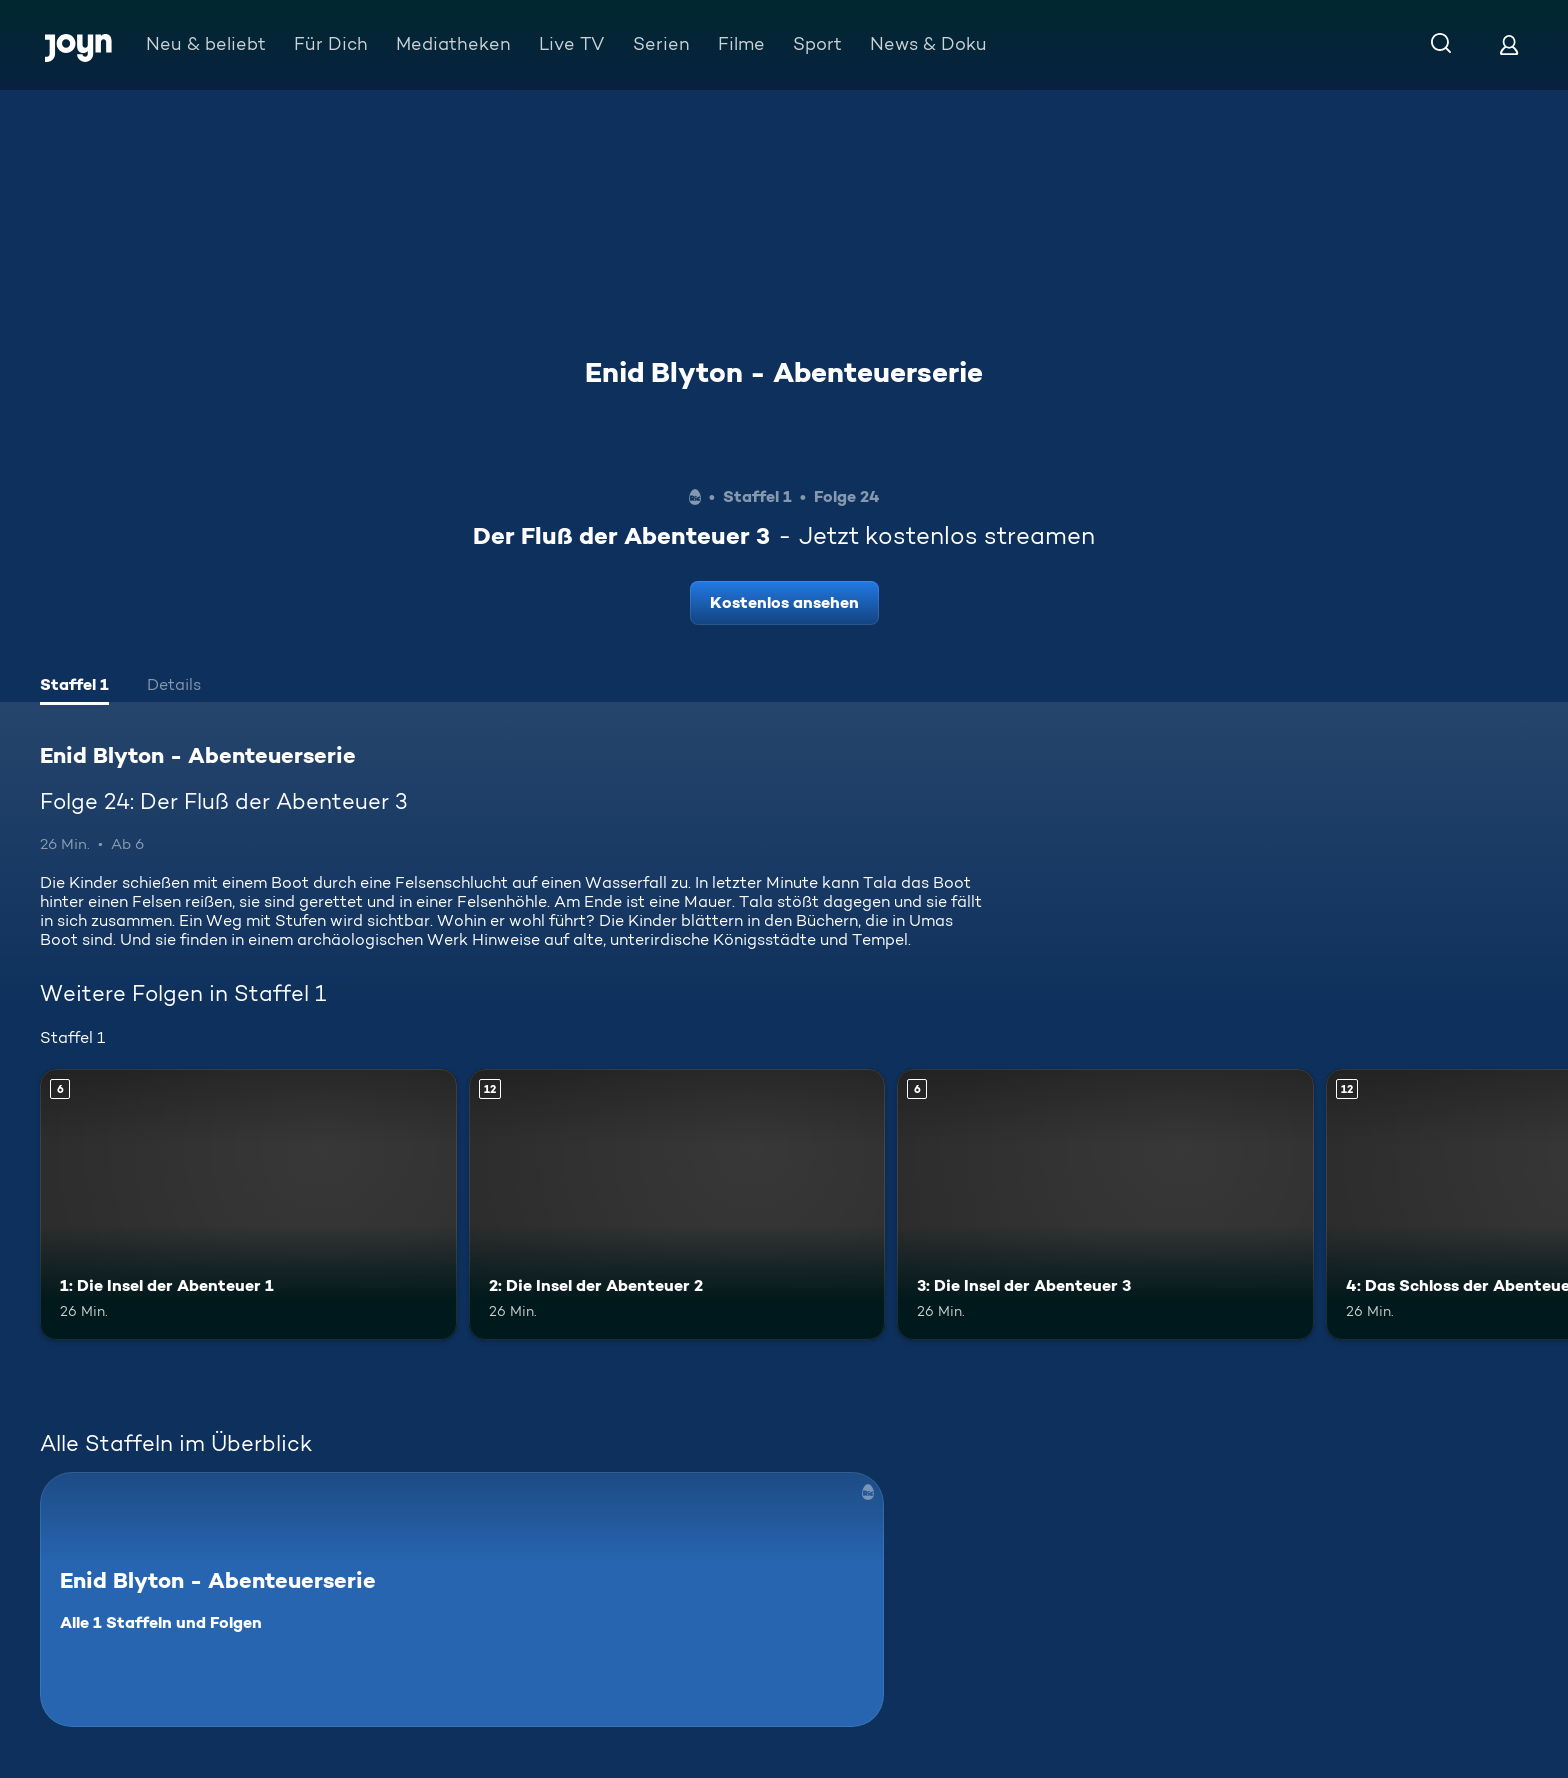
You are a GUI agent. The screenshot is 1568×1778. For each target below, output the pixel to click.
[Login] (1509, 44)
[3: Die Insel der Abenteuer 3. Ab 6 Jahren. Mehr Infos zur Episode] (1105, 1204)
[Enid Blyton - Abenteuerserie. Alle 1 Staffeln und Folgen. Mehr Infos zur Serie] (462, 1599)
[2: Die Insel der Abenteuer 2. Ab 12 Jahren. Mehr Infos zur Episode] (677, 1204)
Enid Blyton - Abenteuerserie (784, 372)
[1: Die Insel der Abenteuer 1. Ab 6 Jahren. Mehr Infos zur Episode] (248, 1204)
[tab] (74, 687)
